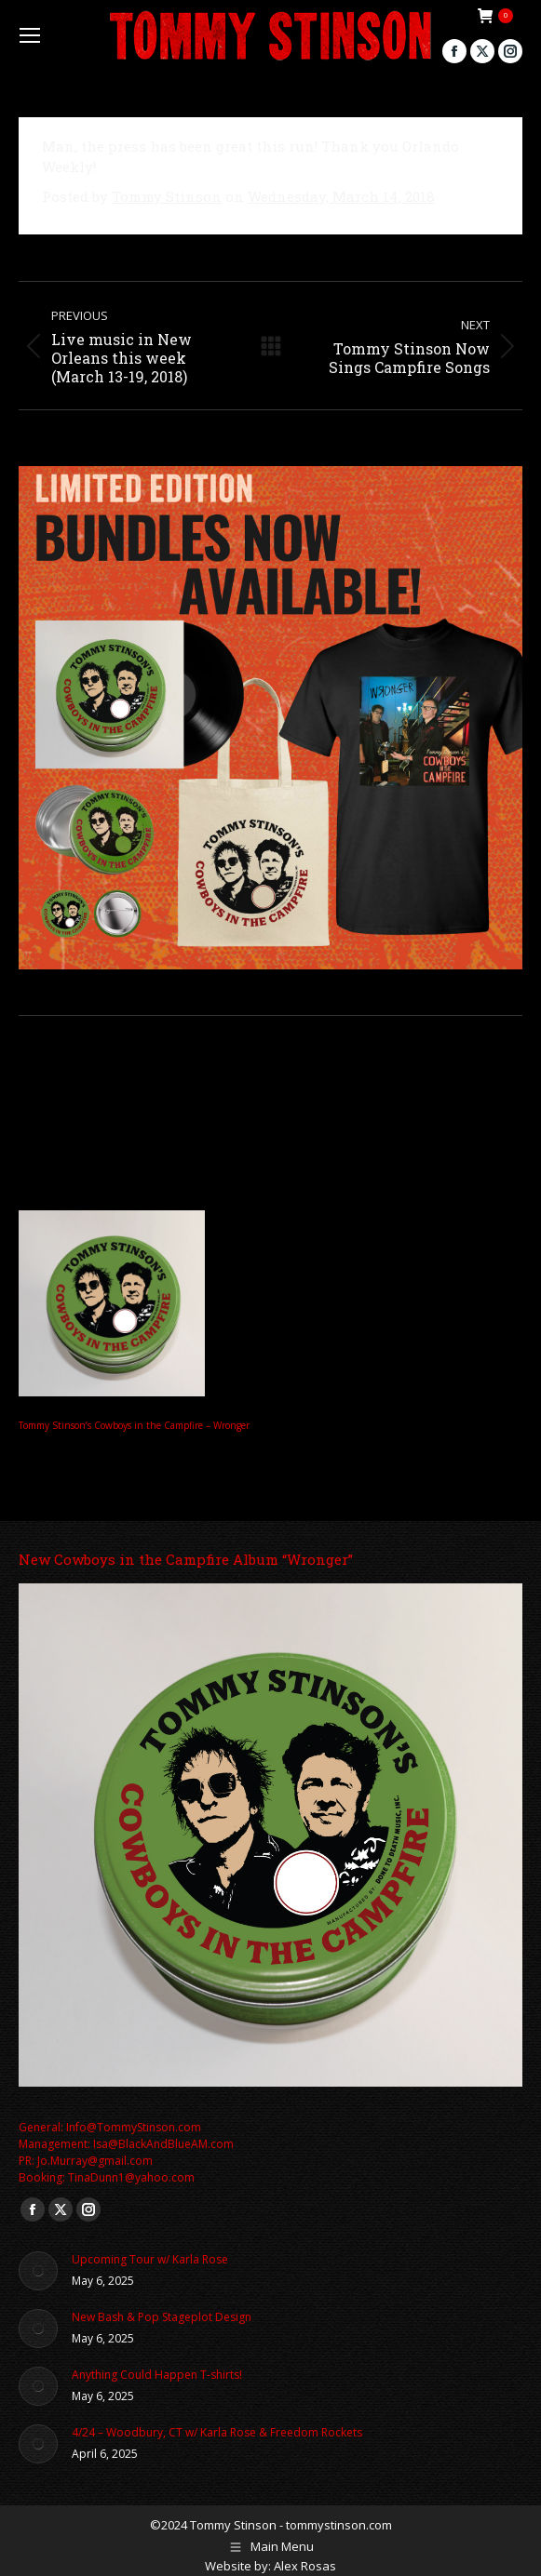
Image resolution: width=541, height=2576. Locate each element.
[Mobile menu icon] (30, 35)
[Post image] (38, 2270)
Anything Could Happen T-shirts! (157, 2374)
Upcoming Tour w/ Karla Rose (150, 2259)
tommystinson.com (339, 2524)
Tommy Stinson (167, 196)
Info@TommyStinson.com (133, 2127)
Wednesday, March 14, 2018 (341, 196)
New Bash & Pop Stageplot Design (161, 2317)
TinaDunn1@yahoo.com (131, 2177)
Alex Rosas (305, 2565)
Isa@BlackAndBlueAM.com (163, 2144)
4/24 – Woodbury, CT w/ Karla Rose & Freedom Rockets (217, 2432)
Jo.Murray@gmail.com (95, 2161)
